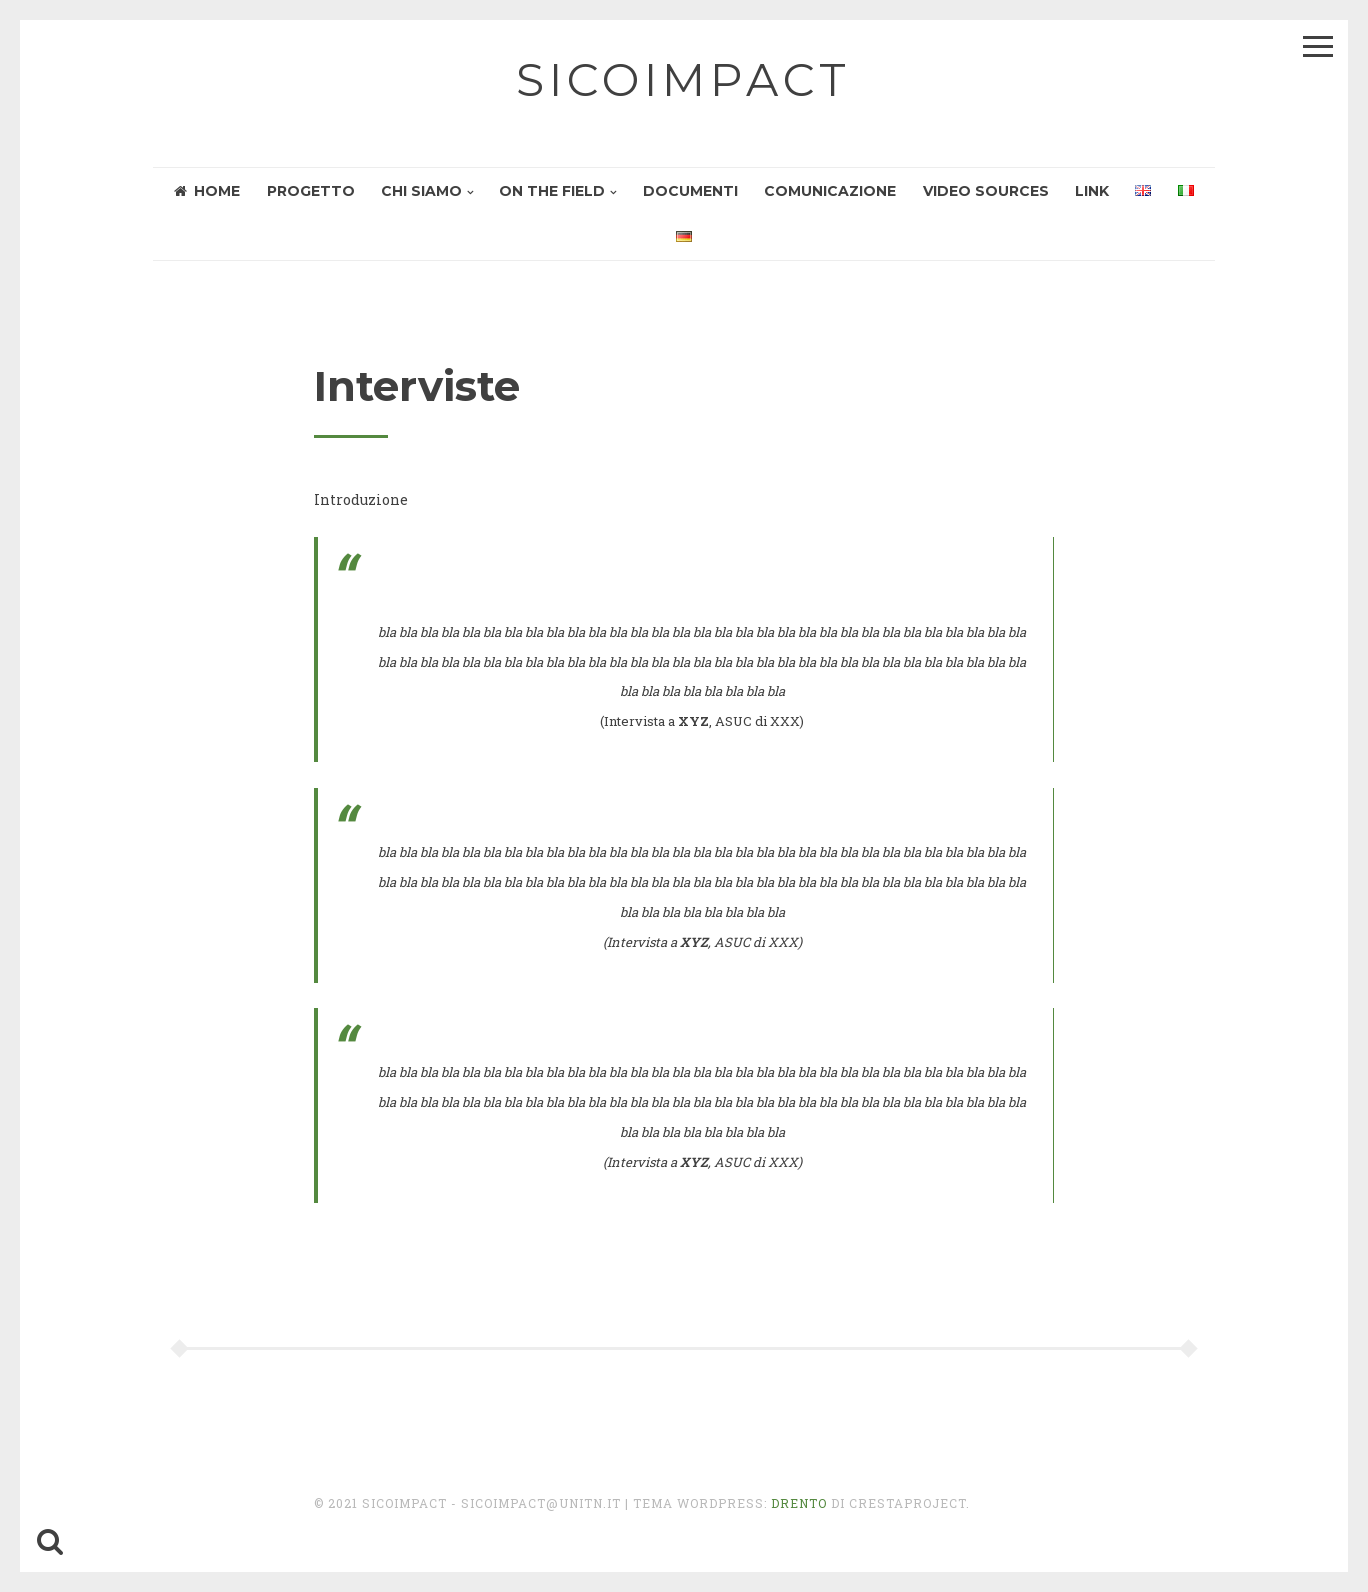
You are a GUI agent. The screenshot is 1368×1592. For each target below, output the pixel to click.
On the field (552, 191)
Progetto (311, 191)
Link (1092, 191)
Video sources (986, 191)
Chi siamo (421, 191)
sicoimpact (683, 79)
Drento (799, 1503)
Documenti (690, 191)
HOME (207, 191)
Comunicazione (830, 191)
